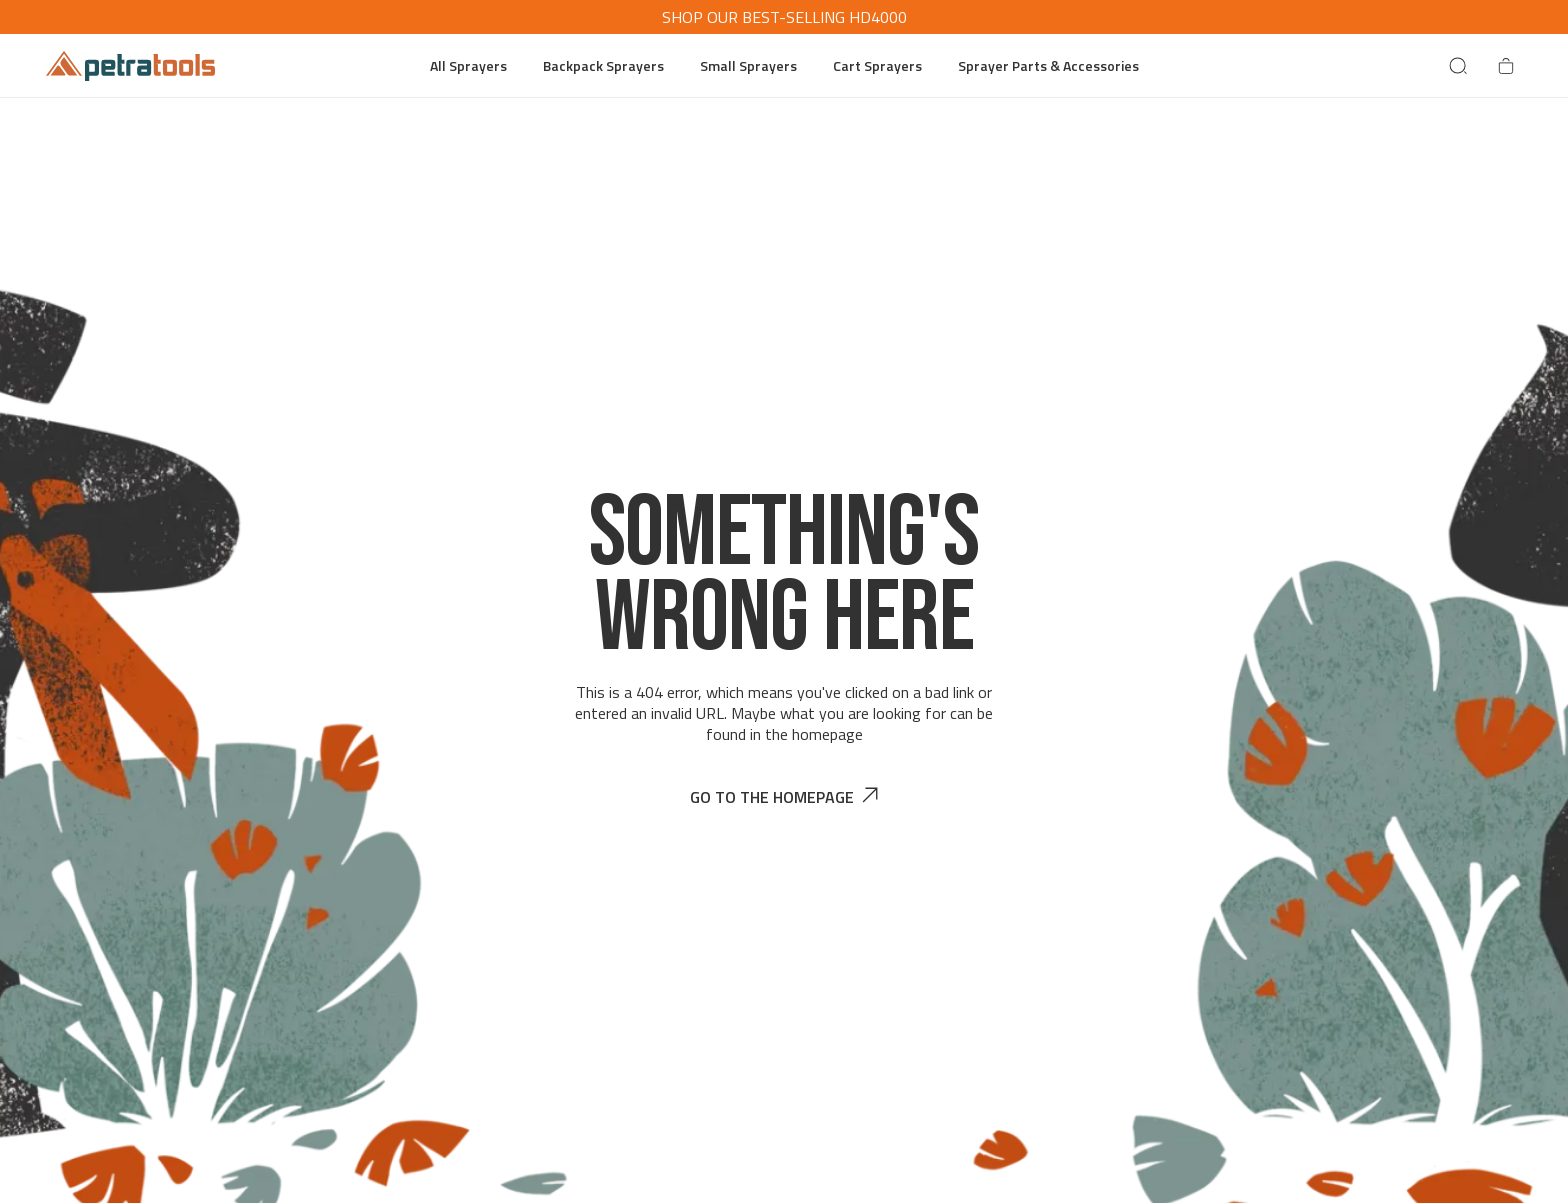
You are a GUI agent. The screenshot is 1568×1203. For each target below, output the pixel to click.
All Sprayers (468, 65)
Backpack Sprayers (603, 65)
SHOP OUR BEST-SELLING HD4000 (784, 17)
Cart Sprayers (877, 65)
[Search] (1458, 66)
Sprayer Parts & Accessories (1048, 65)
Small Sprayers (748, 65)
